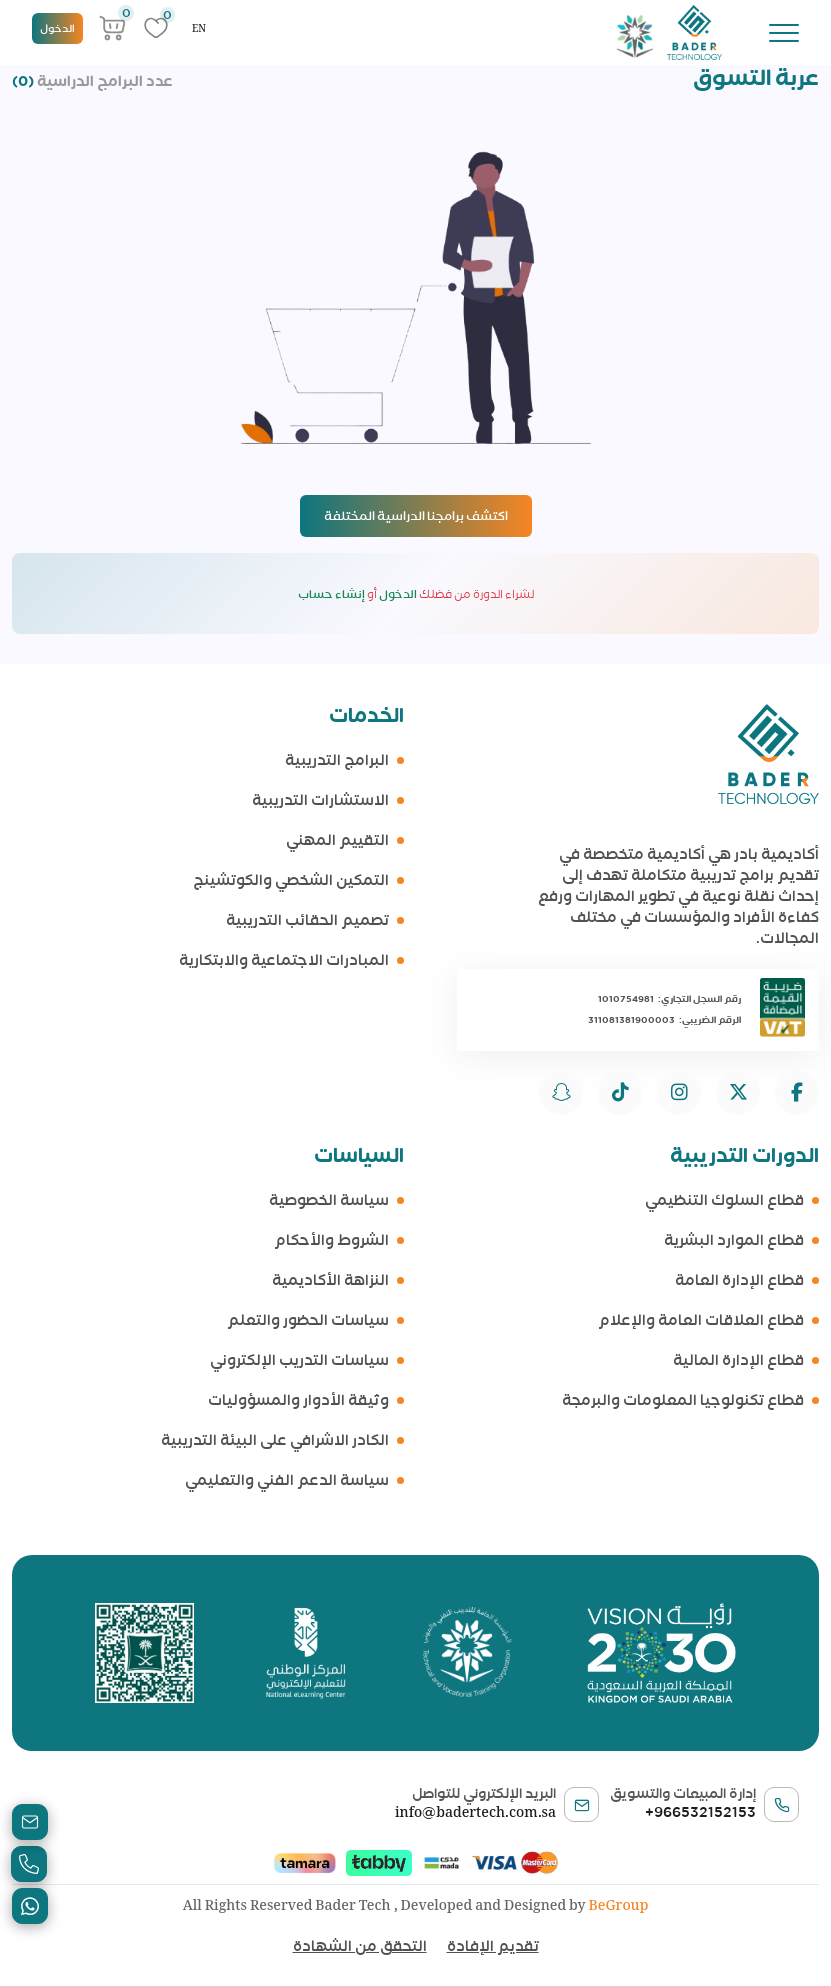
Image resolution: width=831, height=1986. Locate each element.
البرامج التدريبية (337, 760)
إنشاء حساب (331, 594)
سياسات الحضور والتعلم (308, 1320)
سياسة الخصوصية (329, 1200)
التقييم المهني (337, 840)
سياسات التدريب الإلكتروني (299, 1360)
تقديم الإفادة (493, 1946)
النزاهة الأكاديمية (330, 1280)
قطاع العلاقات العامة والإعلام (701, 1320)
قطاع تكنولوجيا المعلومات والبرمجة (683, 1400)
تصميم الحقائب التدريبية (307, 920)
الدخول (57, 28)
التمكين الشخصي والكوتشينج (291, 880)
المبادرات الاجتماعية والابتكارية (284, 960)
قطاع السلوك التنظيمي (724, 1200)
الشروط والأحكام (331, 1240)
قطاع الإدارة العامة (739, 1280)
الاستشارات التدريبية (320, 800)
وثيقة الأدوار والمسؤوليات (298, 1400)
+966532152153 (700, 1812)
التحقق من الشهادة (360, 1946)
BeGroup (619, 1905)
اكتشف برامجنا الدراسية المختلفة (416, 515)
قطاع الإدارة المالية (738, 1360)
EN (199, 28)
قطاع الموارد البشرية (734, 1240)
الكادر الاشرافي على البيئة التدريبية (275, 1440)
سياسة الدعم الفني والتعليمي (287, 1480)
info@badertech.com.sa (475, 1812)
